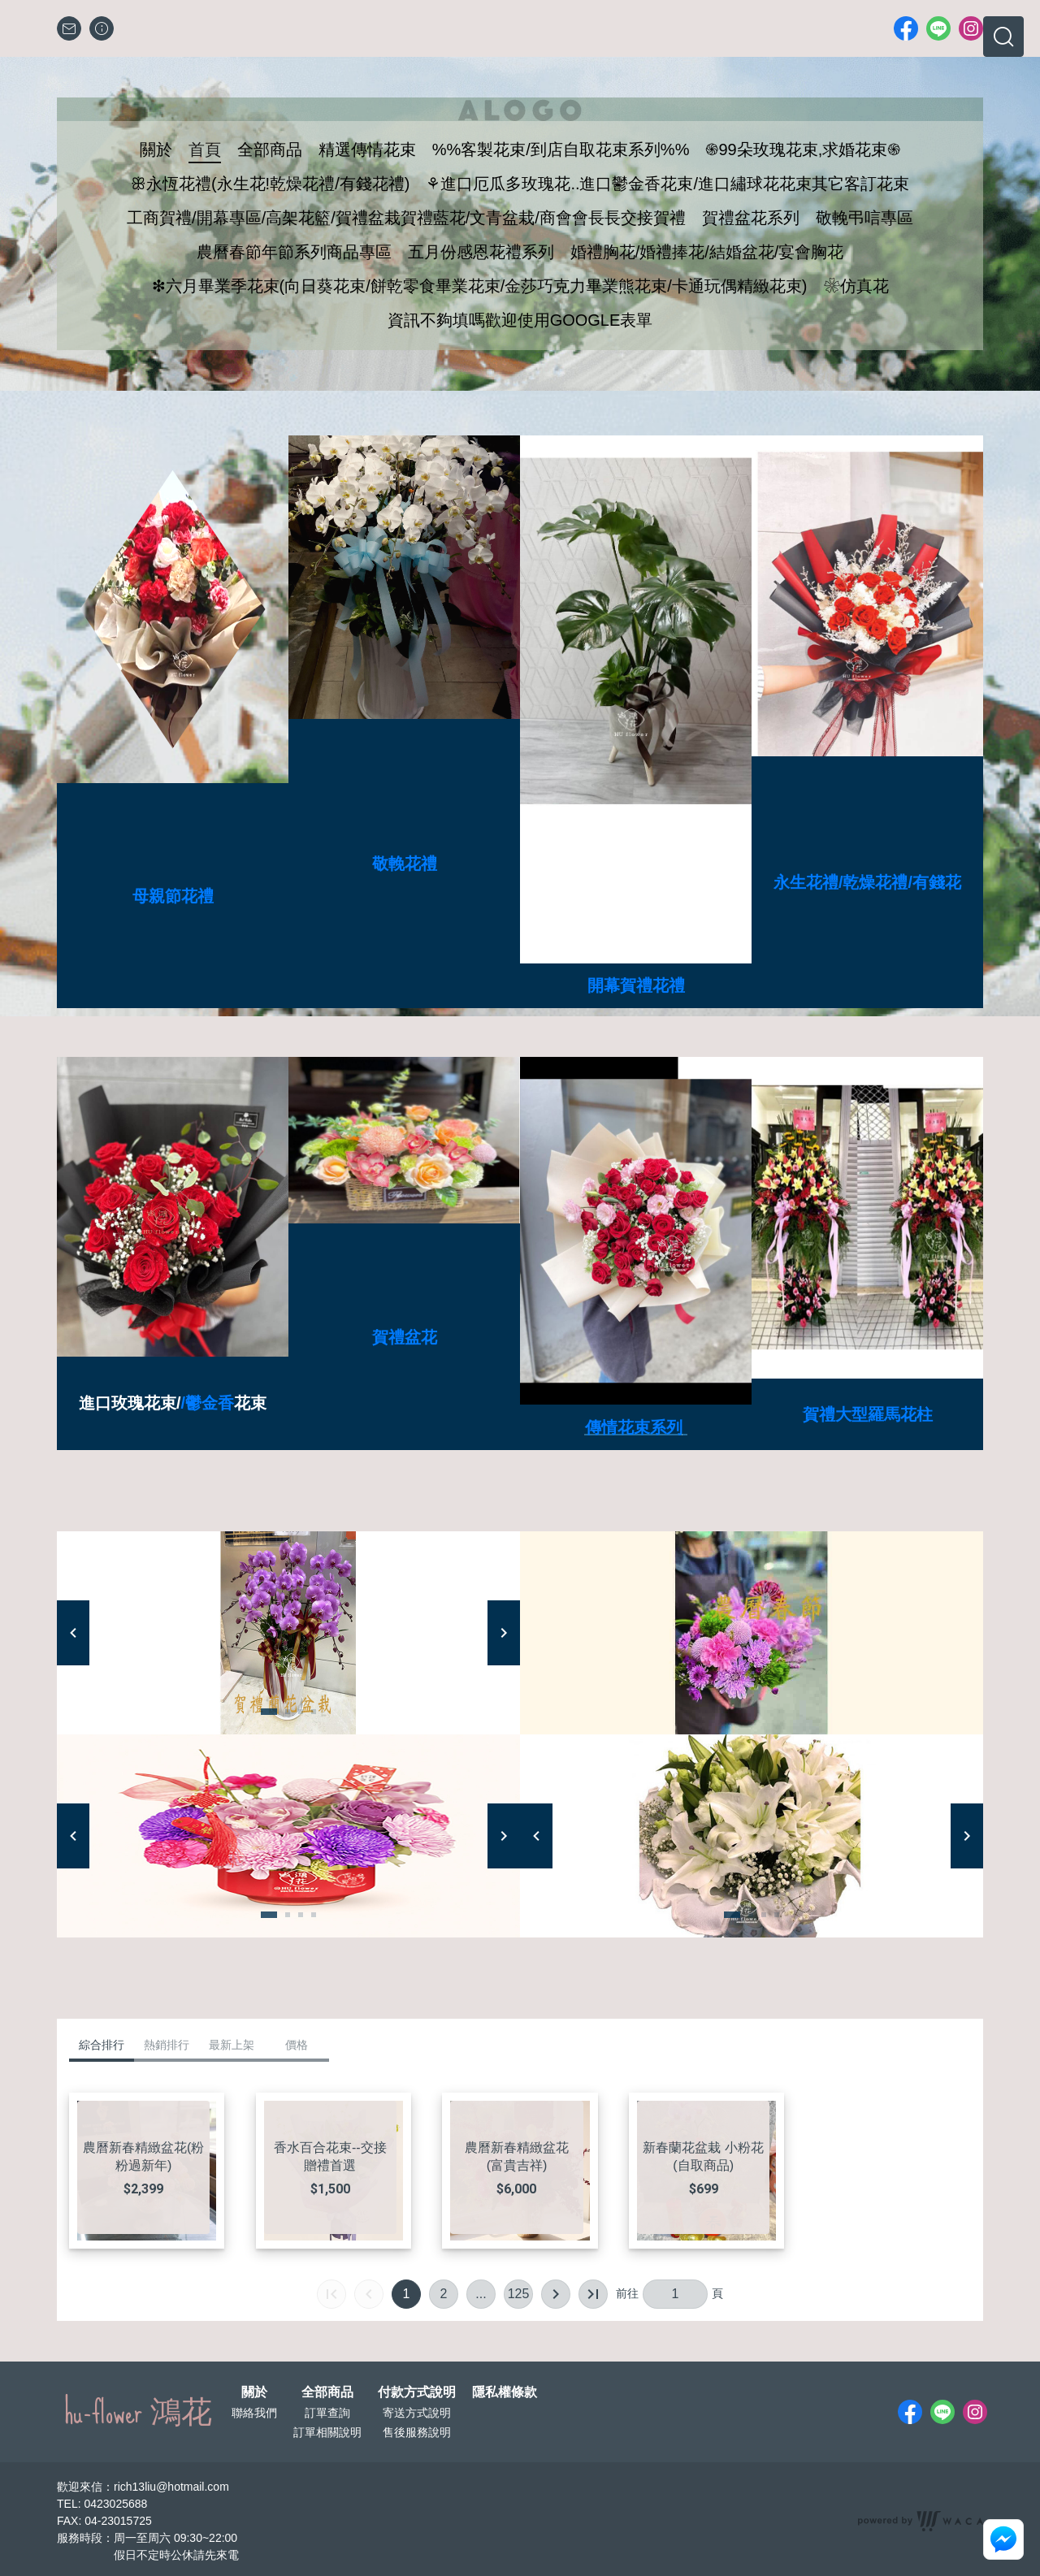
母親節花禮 (173, 896)
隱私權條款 (504, 2392)
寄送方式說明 (417, 2412)
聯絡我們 (254, 2412)
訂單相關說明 (327, 2432)
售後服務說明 (417, 2432)
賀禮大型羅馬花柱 (868, 1414)
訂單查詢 (327, 2412)
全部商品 (327, 2392)
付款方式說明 (417, 2392)
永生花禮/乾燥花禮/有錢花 (867, 882)
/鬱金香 (208, 1403)
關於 (254, 2392)
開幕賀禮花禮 (636, 985)
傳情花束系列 (633, 1427)
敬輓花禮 (404, 863)
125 (519, 2294)
